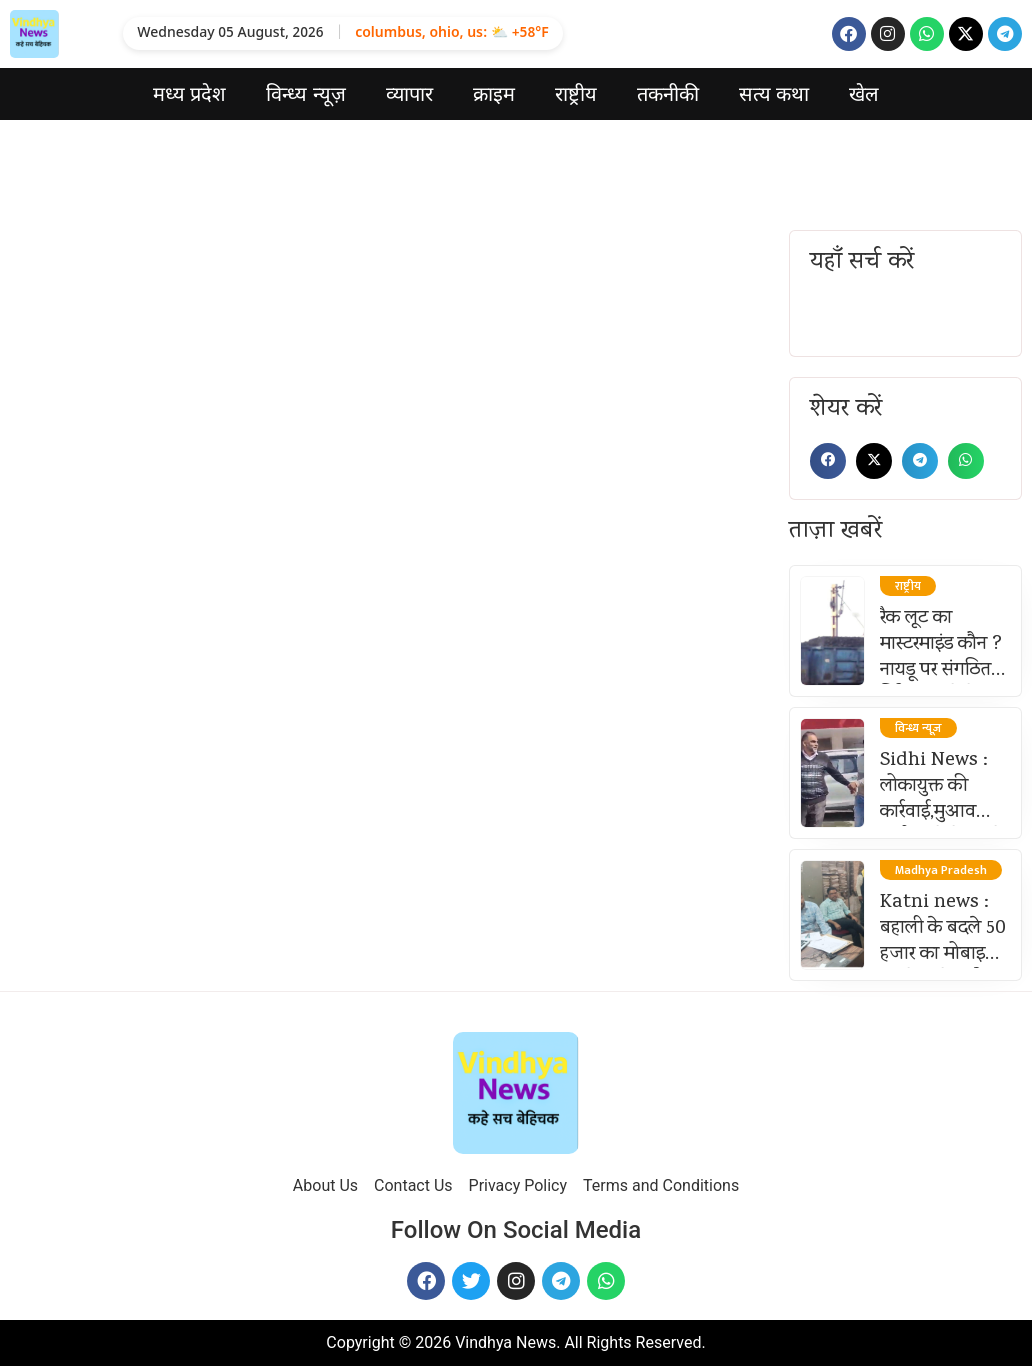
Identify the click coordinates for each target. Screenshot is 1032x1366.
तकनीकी (668, 94)
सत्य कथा (774, 94)
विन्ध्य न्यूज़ (306, 94)
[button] (828, 461)
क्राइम (494, 94)
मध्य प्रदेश (190, 94)
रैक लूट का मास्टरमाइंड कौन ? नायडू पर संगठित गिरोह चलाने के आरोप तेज (941, 671)
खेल (864, 94)
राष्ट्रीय (576, 94)
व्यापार (409, 94)
